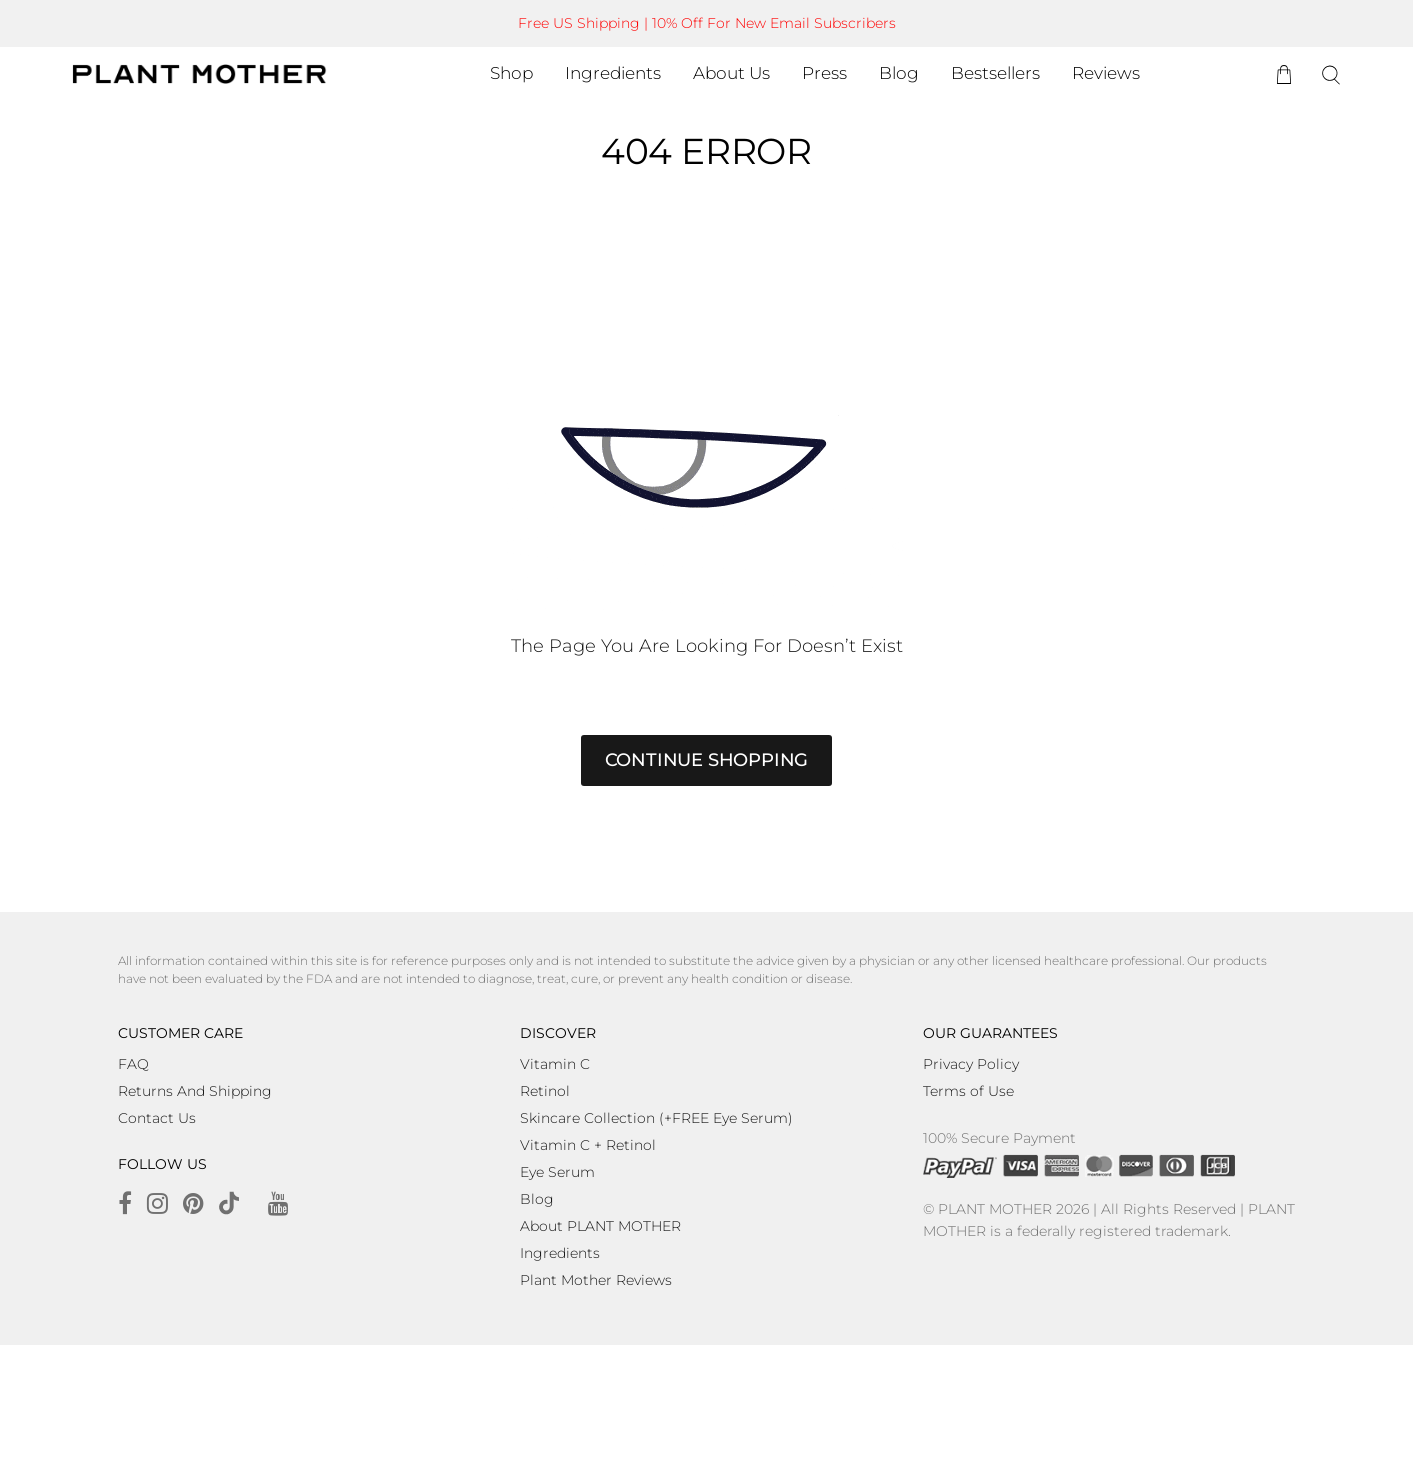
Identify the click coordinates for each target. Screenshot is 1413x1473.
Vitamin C (555, 1064)
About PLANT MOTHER (600, 1226)
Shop (511, 73)
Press (824, 73)
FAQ (133, 1064)
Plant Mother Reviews (596, 1280)
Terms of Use (968, 1091)
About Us (731, 73)
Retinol (545, 1091)
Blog (899, 73)
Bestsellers (995, 73)
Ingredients (613, 73)
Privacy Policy (971, 1064)
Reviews (1106, 73)
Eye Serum (557, 1172)
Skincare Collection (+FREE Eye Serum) (656, 1118)
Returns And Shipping (195, 1091)
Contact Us (157, 1118)
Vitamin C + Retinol (588, 1145)
